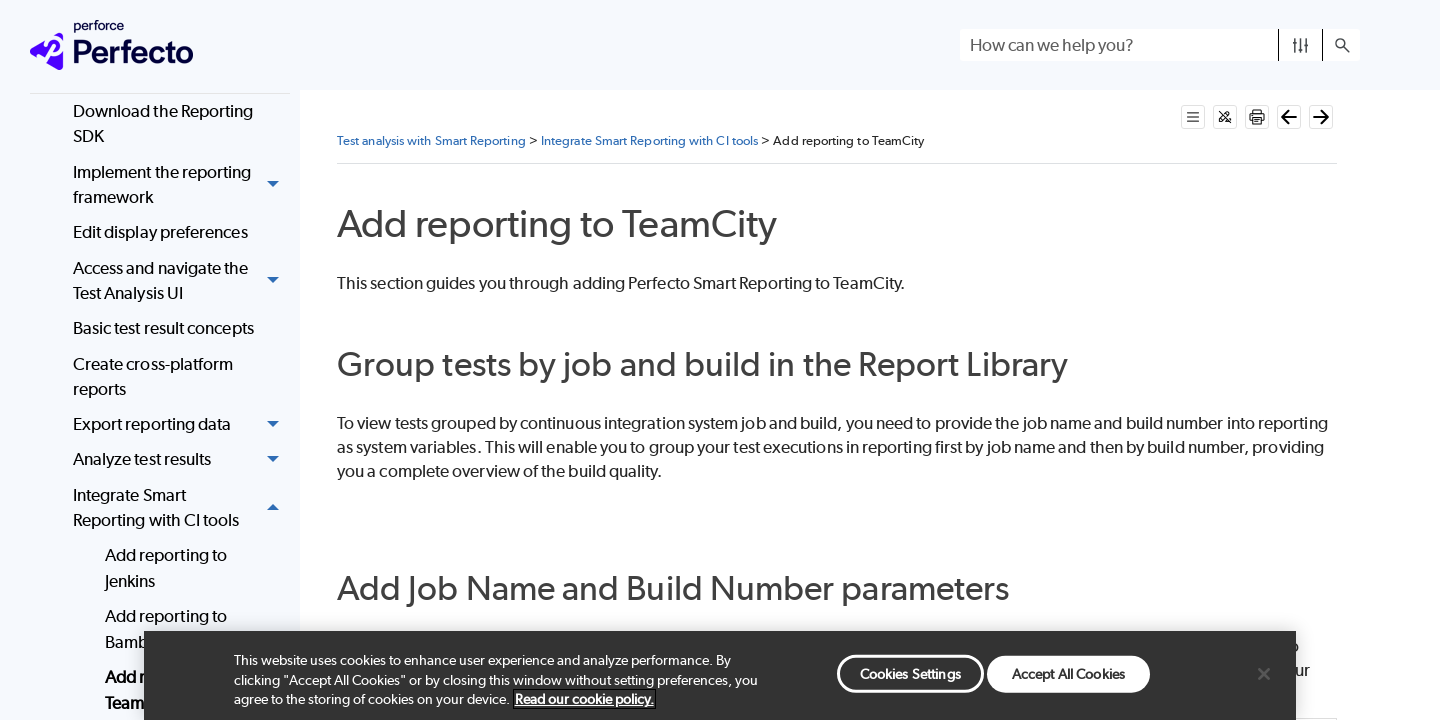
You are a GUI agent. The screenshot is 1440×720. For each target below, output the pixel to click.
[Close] (1264, 674)
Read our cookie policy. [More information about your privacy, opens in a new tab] (584, 699)
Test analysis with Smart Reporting (431, 140)
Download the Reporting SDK (163, 124)
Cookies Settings (910, 673)
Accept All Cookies (1068, 673)
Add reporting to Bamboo (166, 629)
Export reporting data (181, 425)
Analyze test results (181, 460)
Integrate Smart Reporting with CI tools (181, 508)
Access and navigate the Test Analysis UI (181, 281)
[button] (1300, 45)
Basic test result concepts (163, 328)
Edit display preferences (160, 232)
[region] (720, 675)
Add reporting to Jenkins (166, 568)
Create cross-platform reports (153, 377)
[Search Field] (1160, 45)
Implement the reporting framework (181, 185)
